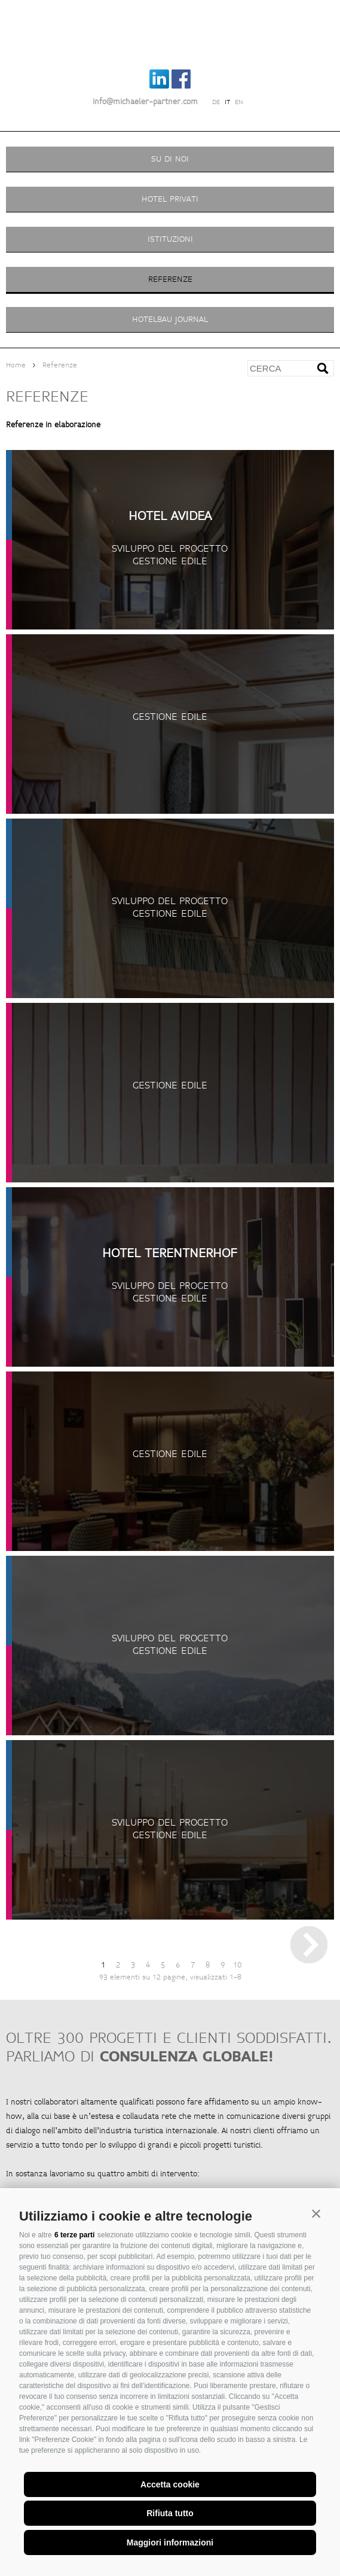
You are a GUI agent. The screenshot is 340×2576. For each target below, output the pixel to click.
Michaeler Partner (170, 31)
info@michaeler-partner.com (145, 102)
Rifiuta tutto (170, 2513)
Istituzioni (170, 239)
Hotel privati (170, 199)
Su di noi (170, 159)
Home (16, 365)
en (239, 102)
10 (237, 1965)
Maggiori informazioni (170, 2542)
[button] (316, 2213)
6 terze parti (74, 2235)
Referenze (170, 279)
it (227, 102)
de (216, 102)
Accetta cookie (170, 2484)
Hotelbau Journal (170, 319)
